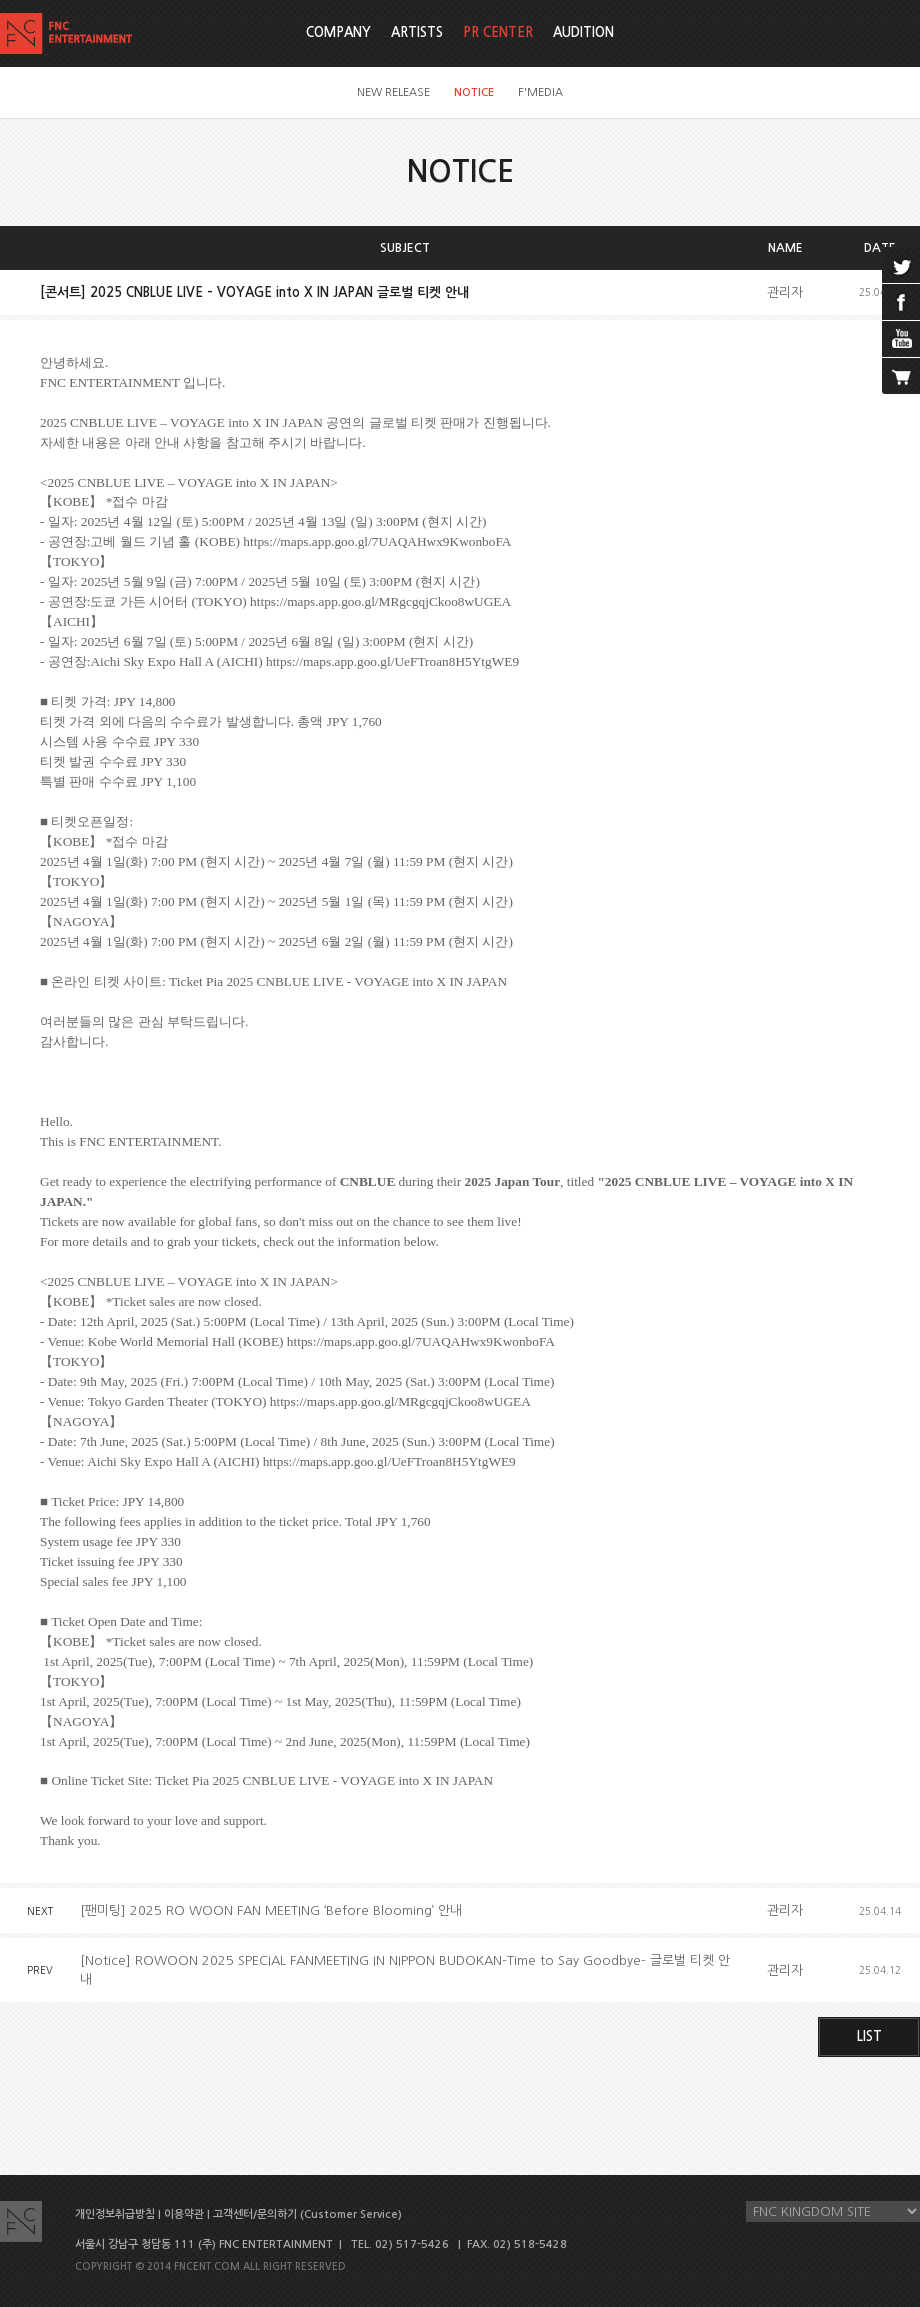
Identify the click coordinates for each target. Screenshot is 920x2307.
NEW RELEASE (393, 92)
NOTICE (474, 92)
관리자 (785, 292)
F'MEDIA (540, 92)
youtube (901, 339)
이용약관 (184, 2214)
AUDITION (583, 32)
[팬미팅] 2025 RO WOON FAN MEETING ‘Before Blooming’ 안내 (271, 1910)
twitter (901, 265)
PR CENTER (498, 32)
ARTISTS (417, 32)
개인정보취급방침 (115, 2214)
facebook (901, 302)
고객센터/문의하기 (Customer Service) (307, 2214)
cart (901, 376)
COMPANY (338, 32)
